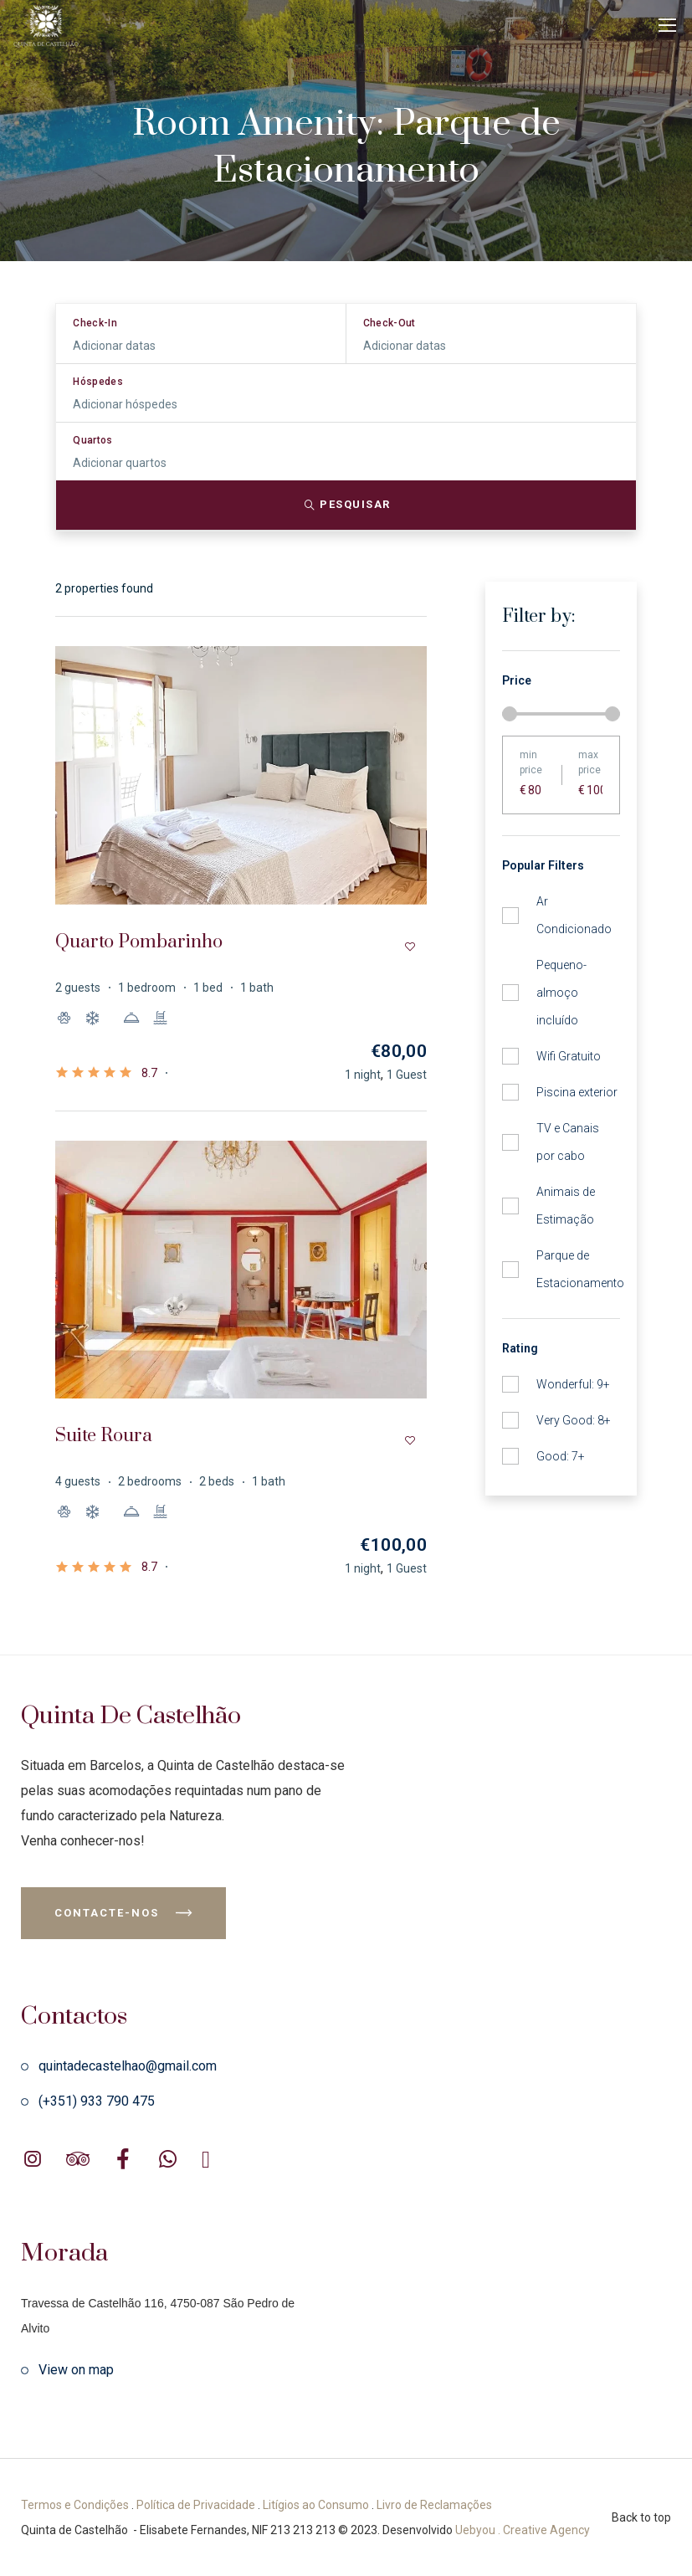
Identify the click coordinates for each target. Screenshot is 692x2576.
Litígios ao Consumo (316, 2505)
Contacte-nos (123, 1913)
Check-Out (389, 323)
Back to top (641, 2517)
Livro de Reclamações (434, 2505)
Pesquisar (346, 504)
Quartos (93, 440)
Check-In (95, 323)
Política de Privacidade (195, 2505)
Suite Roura (103, 1435)
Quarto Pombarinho (139, 942)
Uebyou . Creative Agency (522, 2530)
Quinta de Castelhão (131, 1716)
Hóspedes (98, 381)
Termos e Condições (75, 2505)
